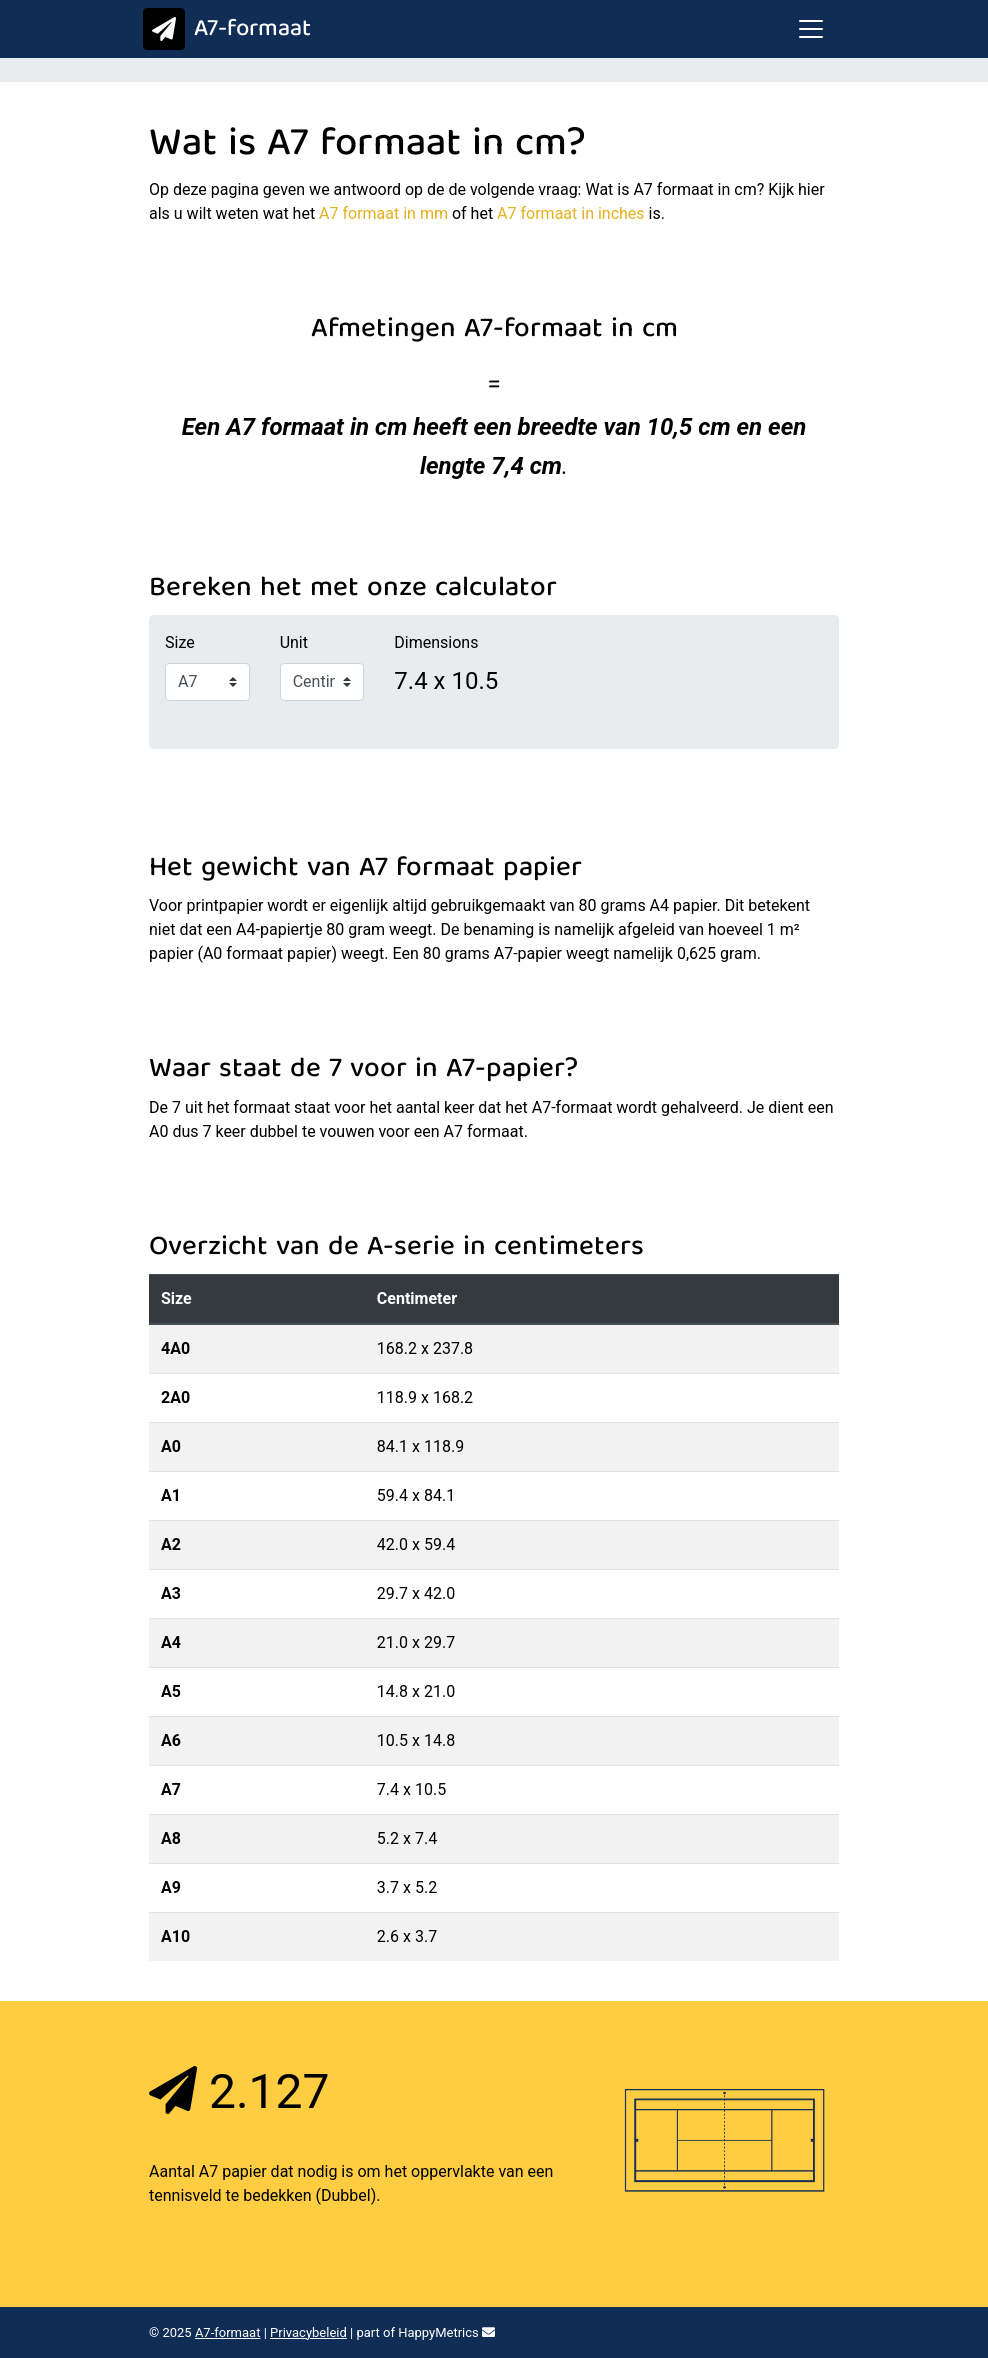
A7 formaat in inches (571, 213)
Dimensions (436, 642)
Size (180, 642)
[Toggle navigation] (811, 29)
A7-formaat (222, 30)
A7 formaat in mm (383, 213)
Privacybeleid (308, 2332)
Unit (294, 642)
